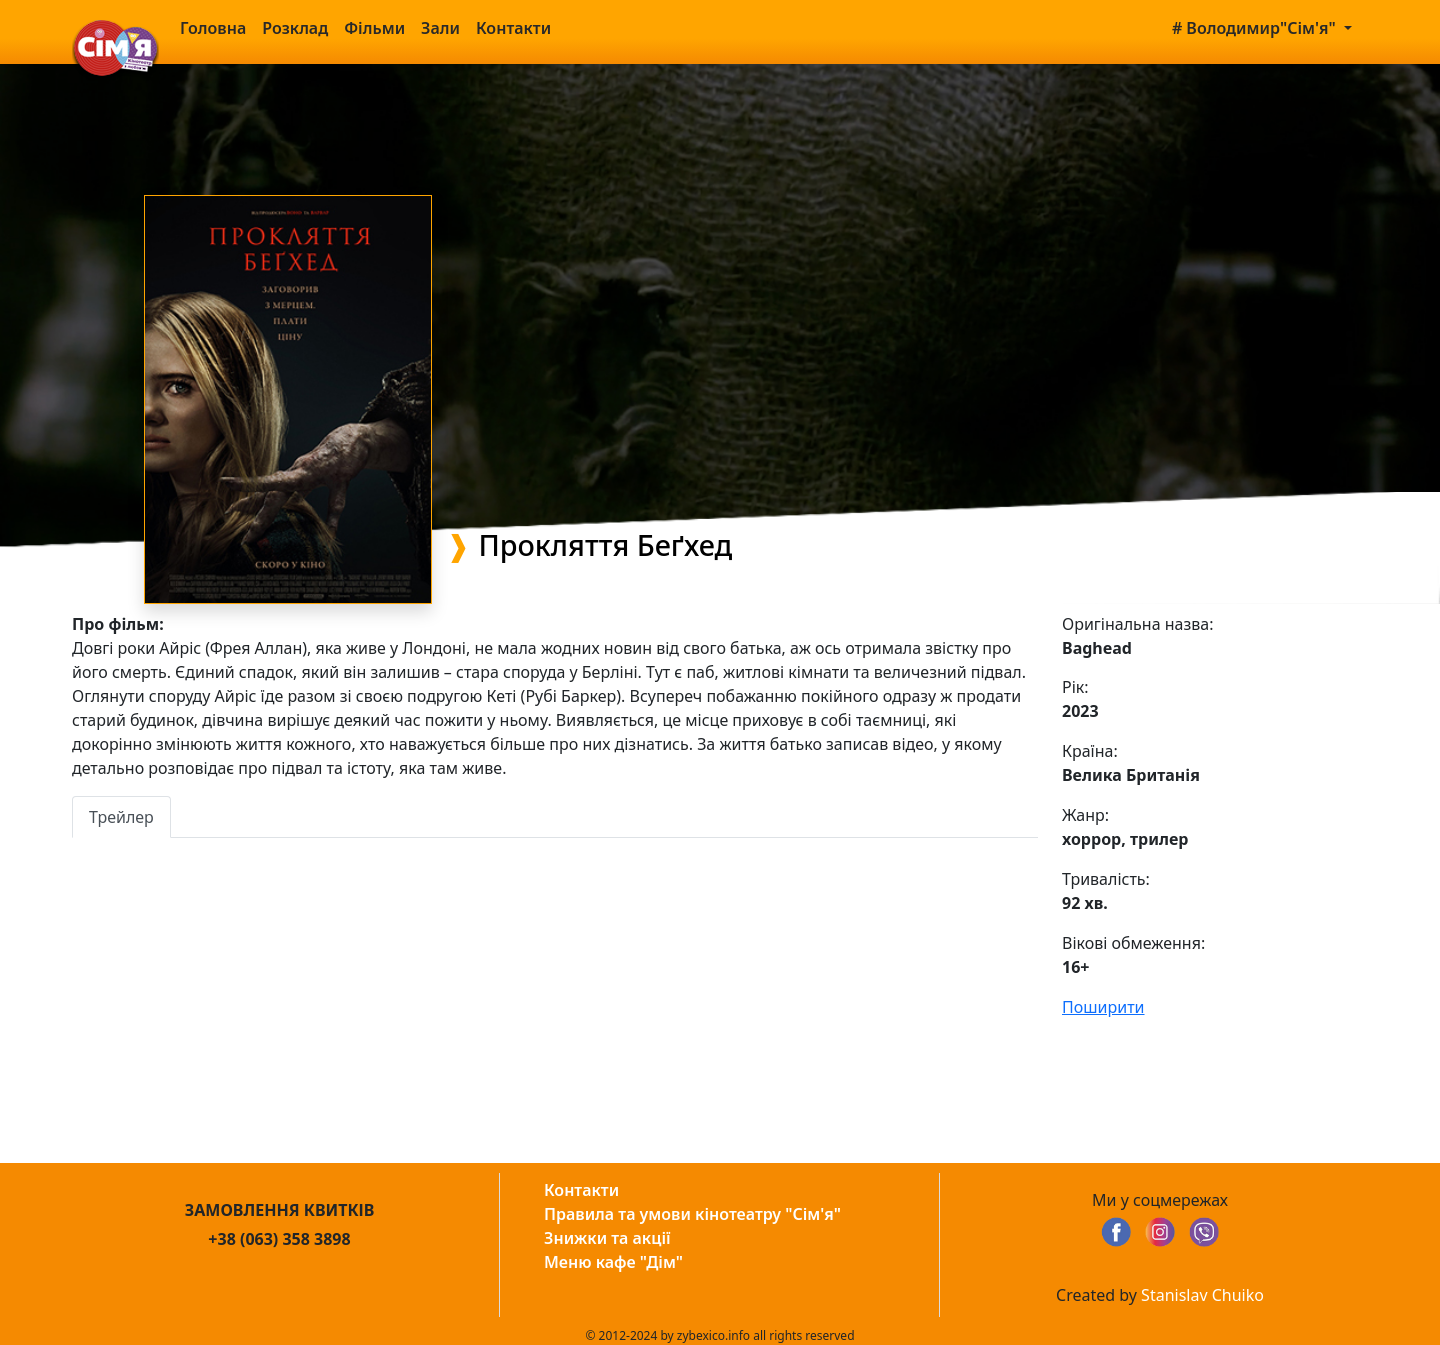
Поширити (1103, 1007)
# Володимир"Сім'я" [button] (1256, 28)
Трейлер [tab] (121, 817)
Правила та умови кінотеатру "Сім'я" (692, 1214)
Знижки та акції (607, 1238)
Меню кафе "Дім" (613, 1262)
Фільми (374, 28)
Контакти (513, 28)
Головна (213, 28)
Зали (440, 28)
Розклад (295, 28)
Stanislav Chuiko (1202, 1295)
